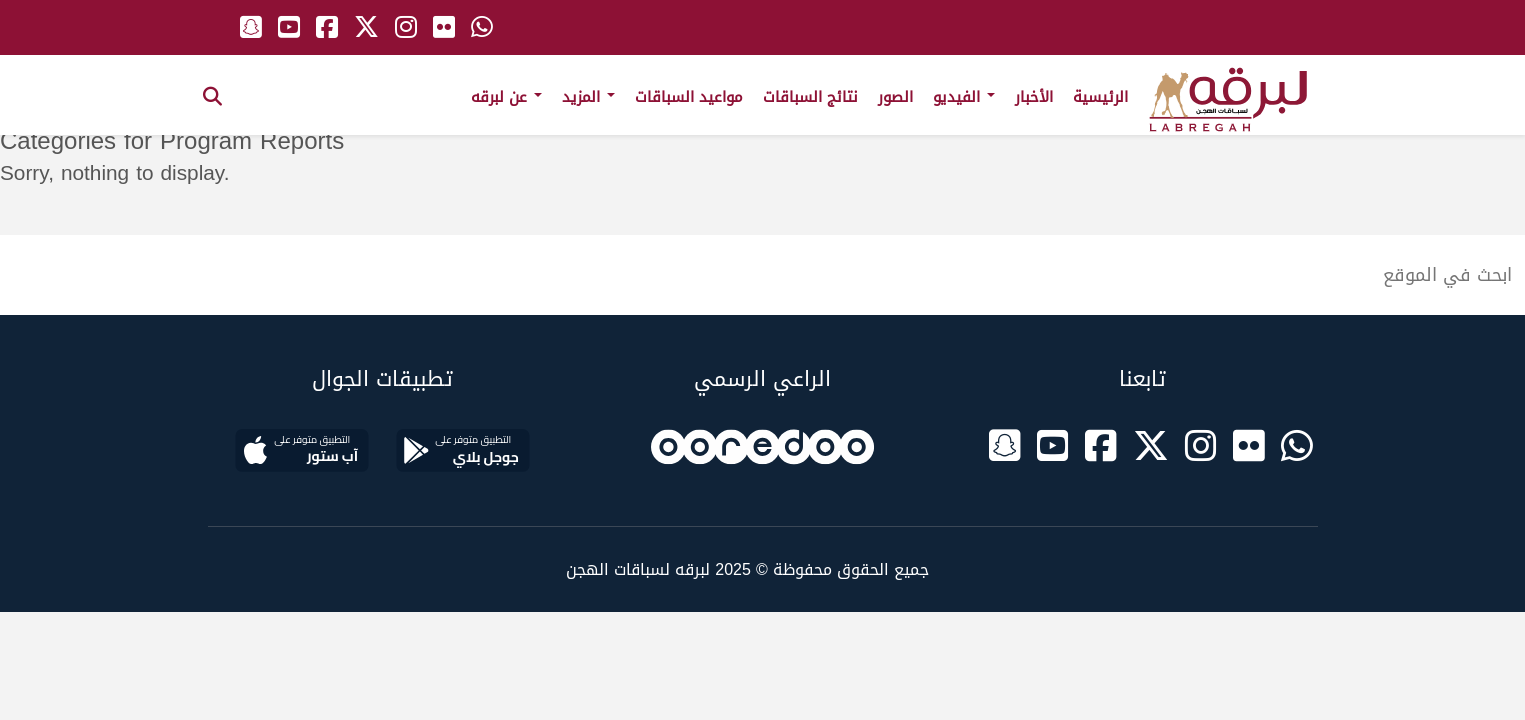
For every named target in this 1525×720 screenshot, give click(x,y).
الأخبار (1034, 97)
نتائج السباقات (810, 97)
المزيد (588, 97)
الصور (895, 97)
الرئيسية (1100, 97)
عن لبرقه (506, 97)
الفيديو (964, 97)
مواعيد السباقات (689, 97)
